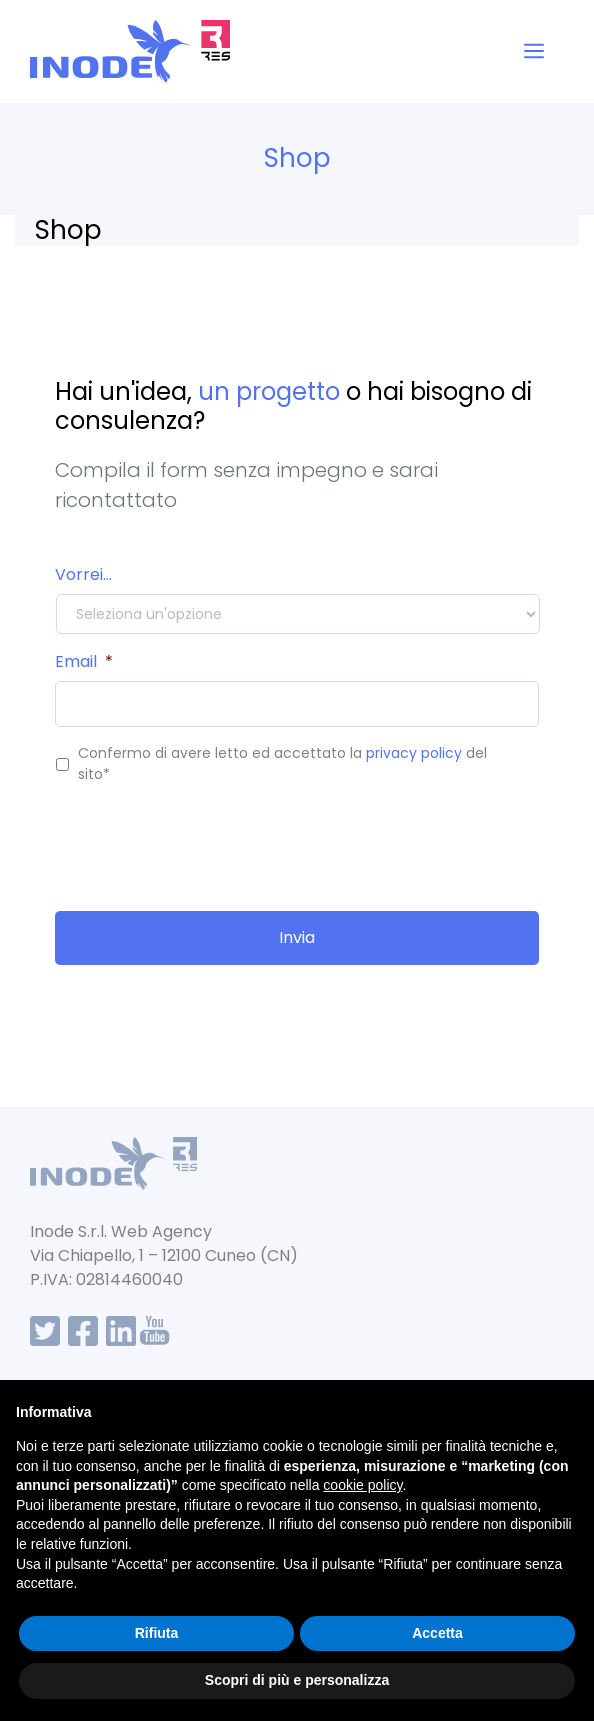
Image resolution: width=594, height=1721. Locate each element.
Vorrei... (83, 575)
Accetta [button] (437, 1633)
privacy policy (414, 753)
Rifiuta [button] (157, 1633)
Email (84, 662)
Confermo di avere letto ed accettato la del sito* (282, 763)
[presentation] (207, 840)
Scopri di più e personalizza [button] (297, 1680)
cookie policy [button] (362, 1485)
